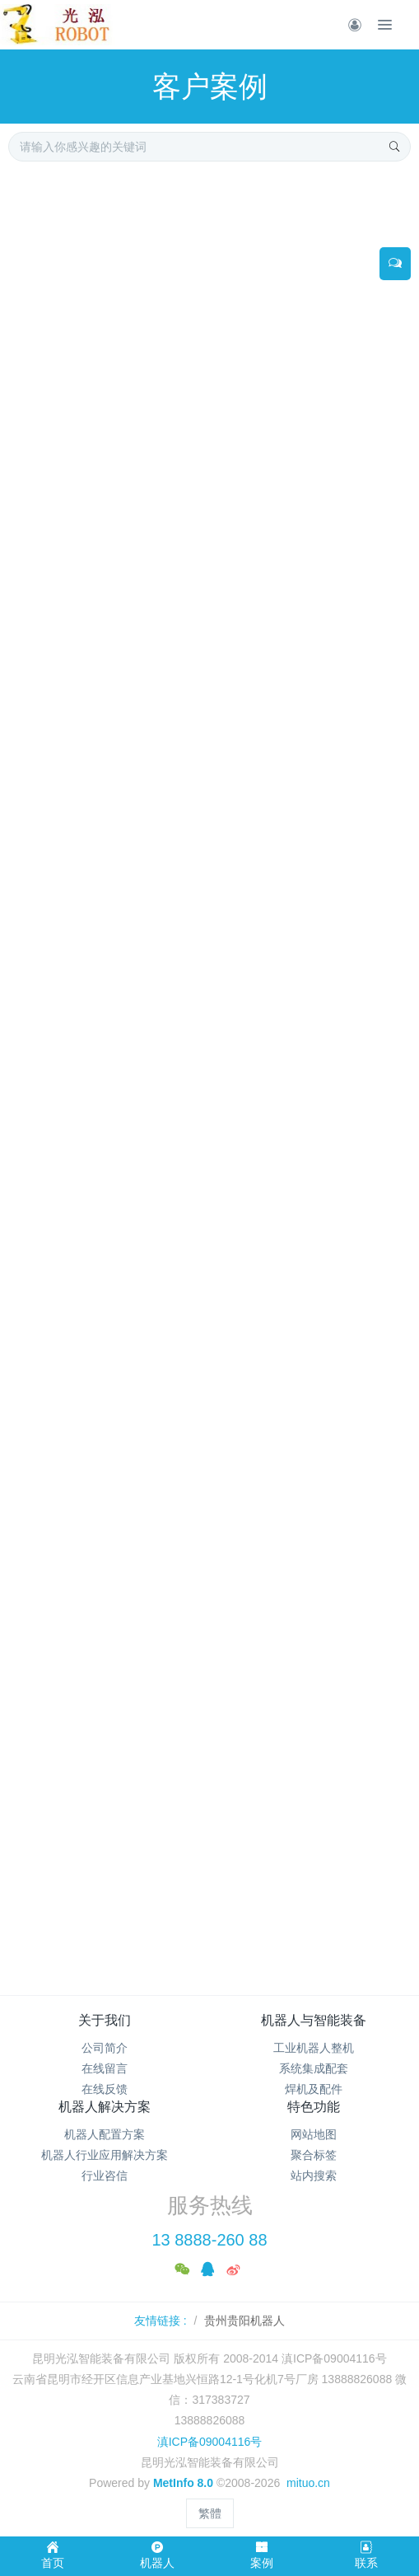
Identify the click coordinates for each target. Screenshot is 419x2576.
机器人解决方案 (104, 2107)
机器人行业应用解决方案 (104, 2154)
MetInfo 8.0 (183, 2482)
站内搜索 (314, 2175)
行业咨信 (104, 2175)
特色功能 (313, 2107)
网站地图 (314, 2134)
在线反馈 (104, 2089)
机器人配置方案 (104, 2134)
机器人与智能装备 (313, 2020)
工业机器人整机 (313, 2047)
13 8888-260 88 (209, 2240)
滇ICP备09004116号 (210, 2441)
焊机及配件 (313, 2089)
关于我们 (104, 2020)
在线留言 (104, 2068)
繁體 (209, 2513)
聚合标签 (314, 2154)
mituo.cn (308, 2482)
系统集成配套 (313, 2068)
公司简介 (104, 2047)
